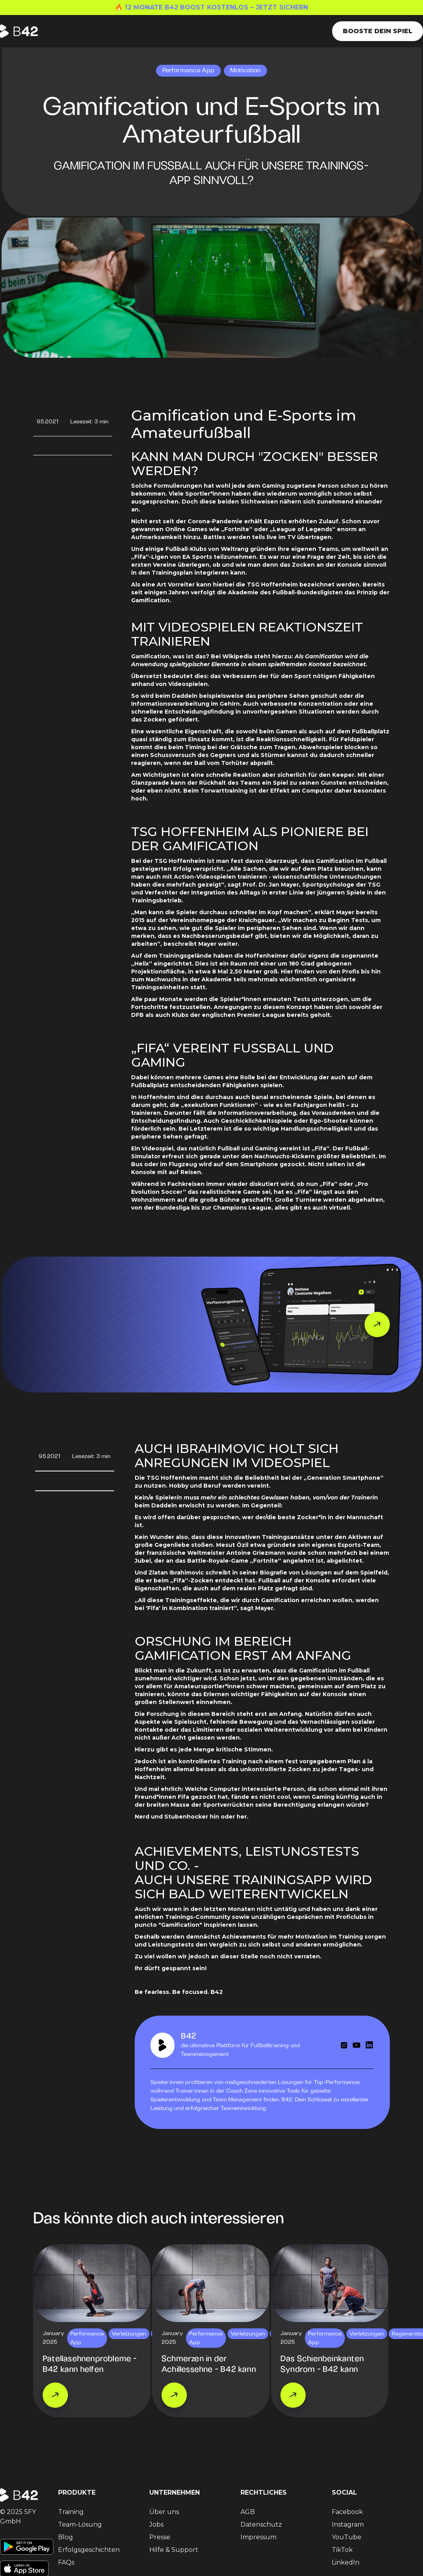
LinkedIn (345, 2562)
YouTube (346, 2537)
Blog (65, 2537)
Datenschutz (261, 2524)
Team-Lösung (80, 2524)
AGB (248, 2512)
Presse (159, 2537)
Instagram (348, 2524)
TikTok (342, 2549)
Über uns (164, 2512)
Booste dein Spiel (377, 31)
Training (71, 2512)
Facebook (347, 2512)
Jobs (156, 2524)
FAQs (66, 2562)
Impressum (258, 2537)
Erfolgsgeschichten (89, 2549)
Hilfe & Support (173, 2549)
